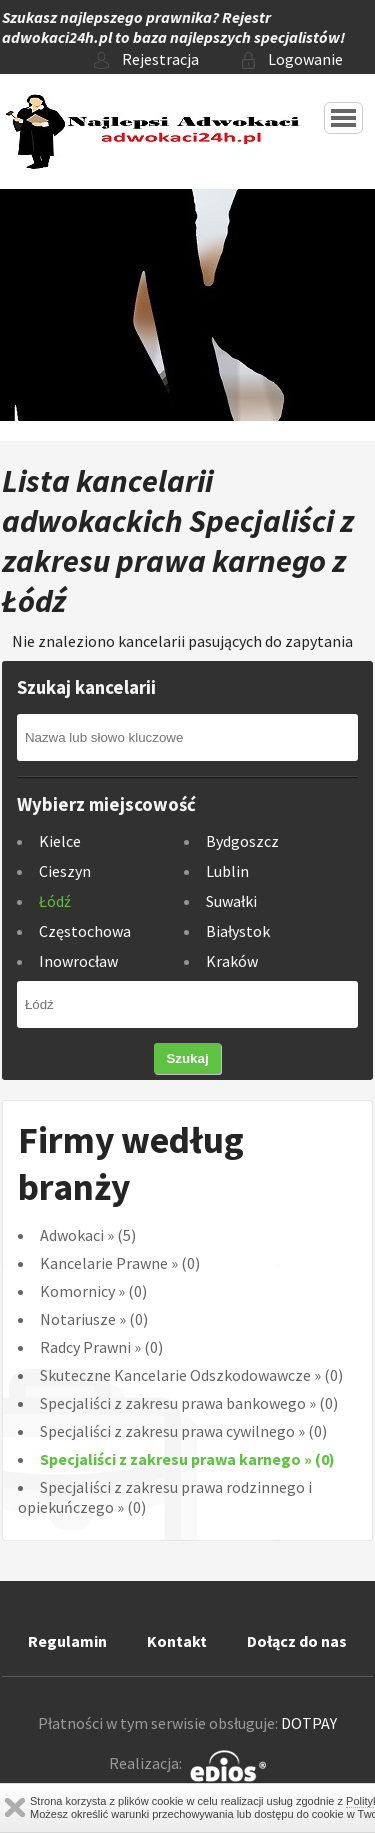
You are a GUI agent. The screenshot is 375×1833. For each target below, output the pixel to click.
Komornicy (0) (93, 1291)
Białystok (238, 931)
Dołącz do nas (297, 1641)
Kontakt (177, 1641)
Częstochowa (85, 931)
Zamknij (15, 1807)
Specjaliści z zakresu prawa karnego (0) (187, 1459)
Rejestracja (146, 59)
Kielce (60, 841)
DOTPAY (309, 1723)
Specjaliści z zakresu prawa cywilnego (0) (183, 1431)
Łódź (55, 901)
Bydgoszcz (242, 841)
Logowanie (292, 59)
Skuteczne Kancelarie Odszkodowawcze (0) (191, 1375)
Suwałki (231, 901)
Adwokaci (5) (88, 1235)
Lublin (227, 871)
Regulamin (67, 1641)
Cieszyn (65, 871)
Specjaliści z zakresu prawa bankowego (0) (189, 1403)
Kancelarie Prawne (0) (120, 1263)
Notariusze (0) (94, 1319)
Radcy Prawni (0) (101, 1347)
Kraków (232, 961)
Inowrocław (78, 961)
